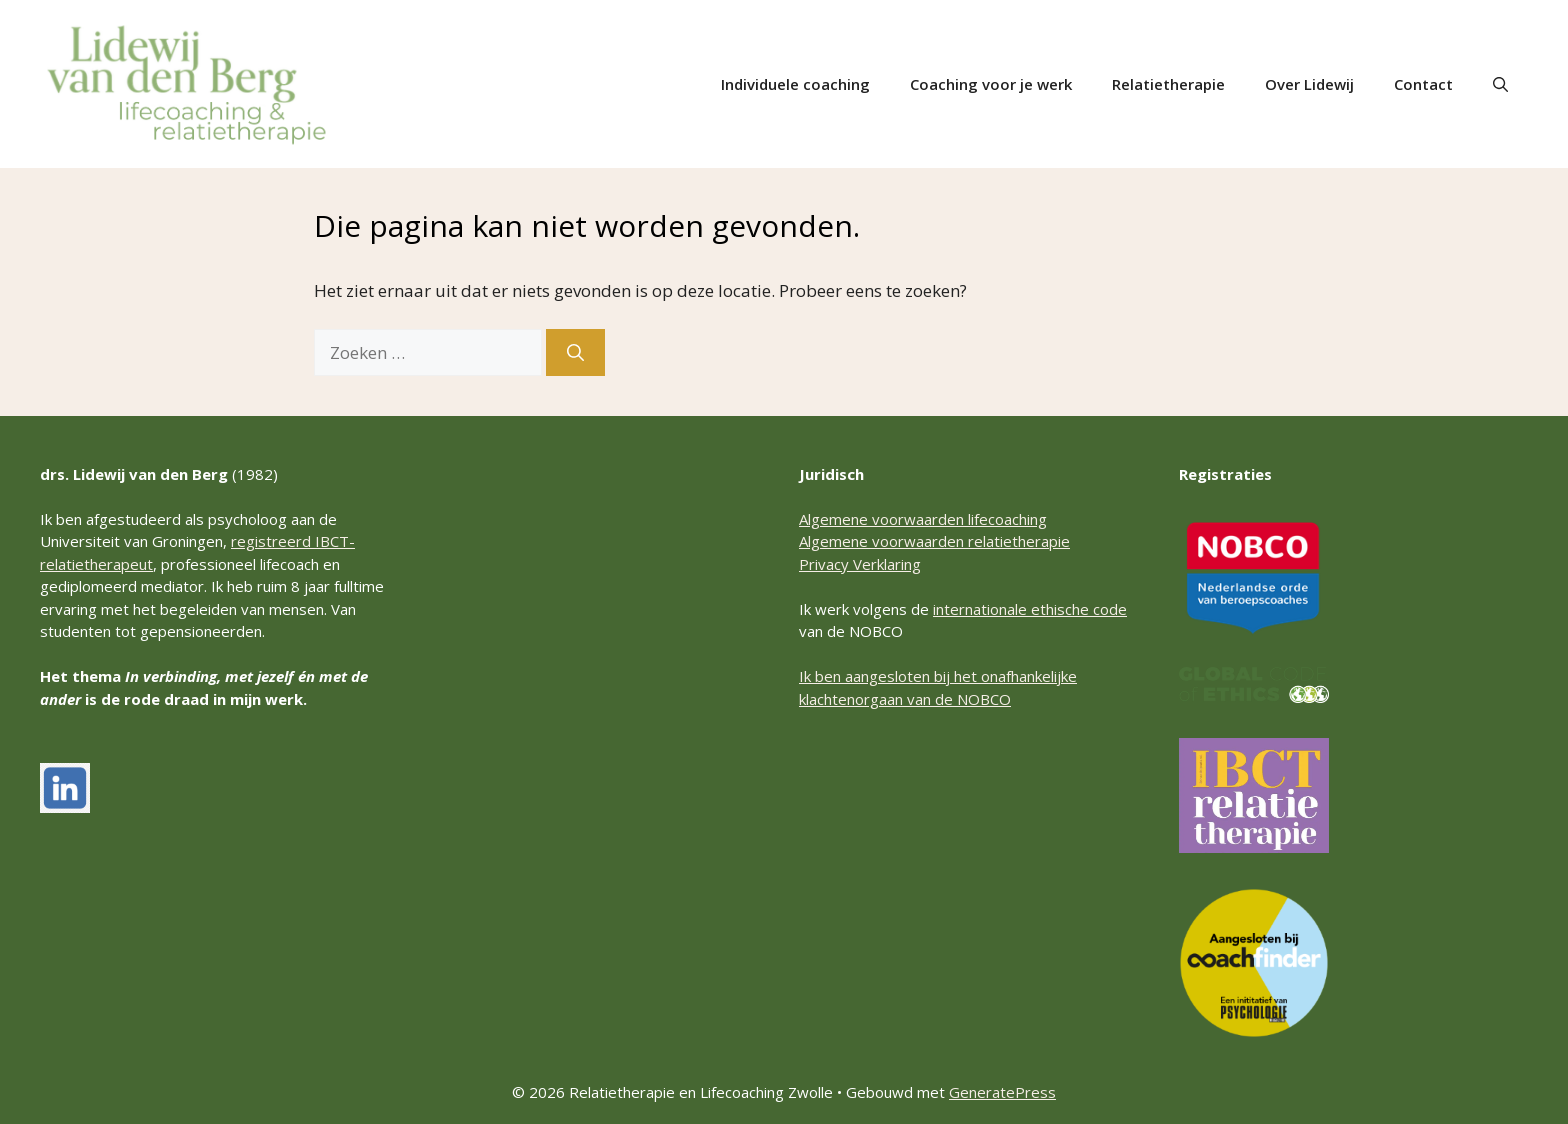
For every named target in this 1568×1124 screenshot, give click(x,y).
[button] (1500, 84)
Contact (1423, 84)
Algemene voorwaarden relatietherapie (934, 541)
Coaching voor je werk (991, 84)
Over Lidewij (1309, 84)
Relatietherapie (1168, 84)
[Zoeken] (575, 353)
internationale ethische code (1030, 609)
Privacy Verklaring (860, 564)
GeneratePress (1002, 1092)
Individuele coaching (795, 84)
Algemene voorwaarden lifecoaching (923, 519)
